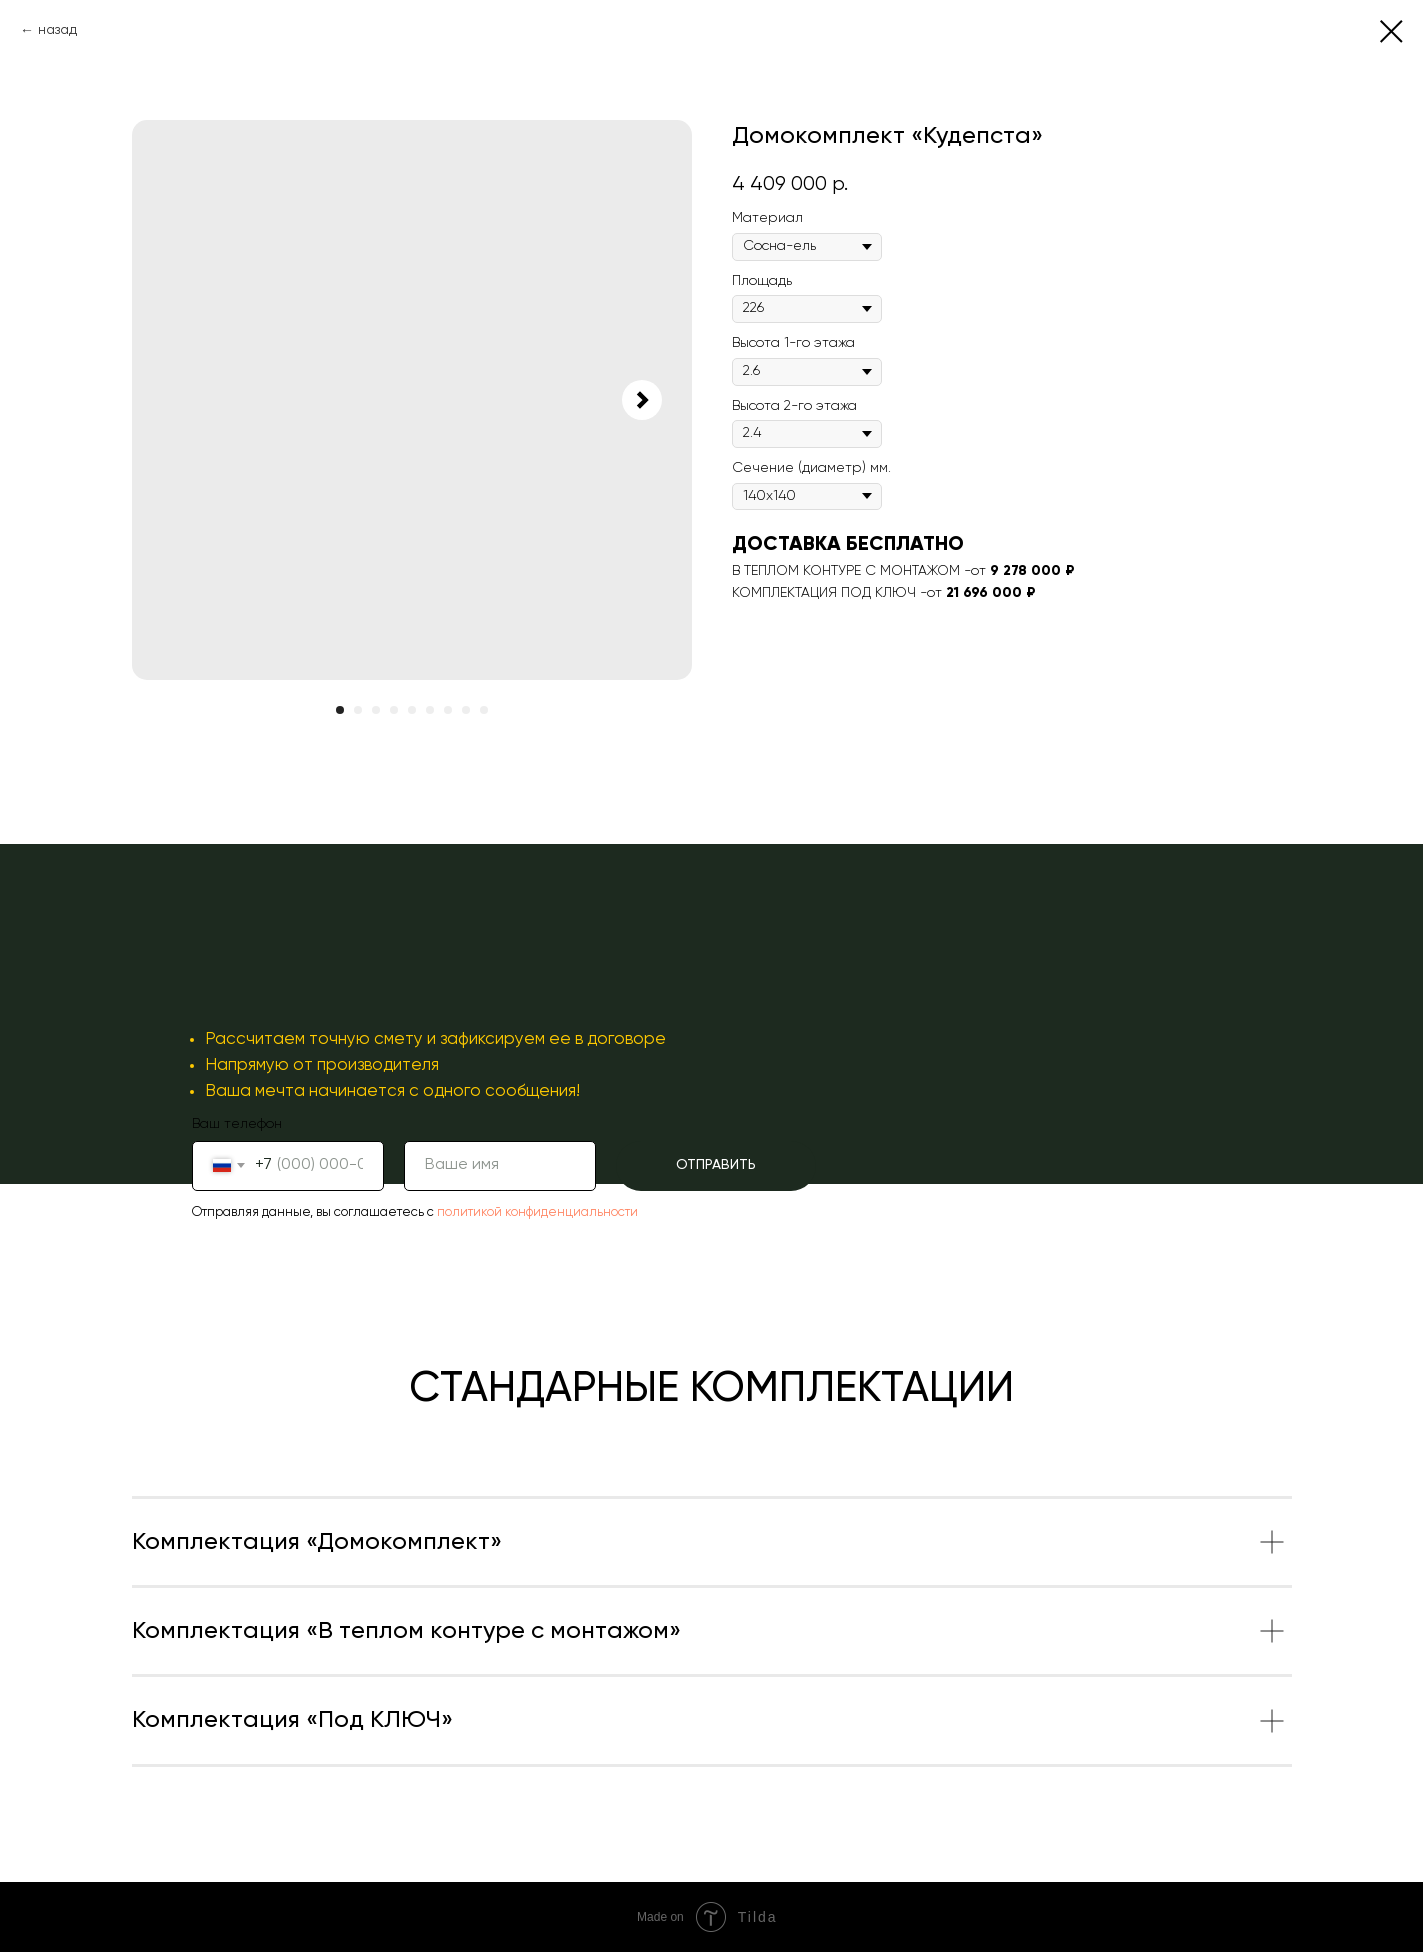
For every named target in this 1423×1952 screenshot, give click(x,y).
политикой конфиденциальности (537, 1212)
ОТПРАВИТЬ (716, 1165)
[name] (500, 1166)
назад (57, 30)
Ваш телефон (237, 1124)
